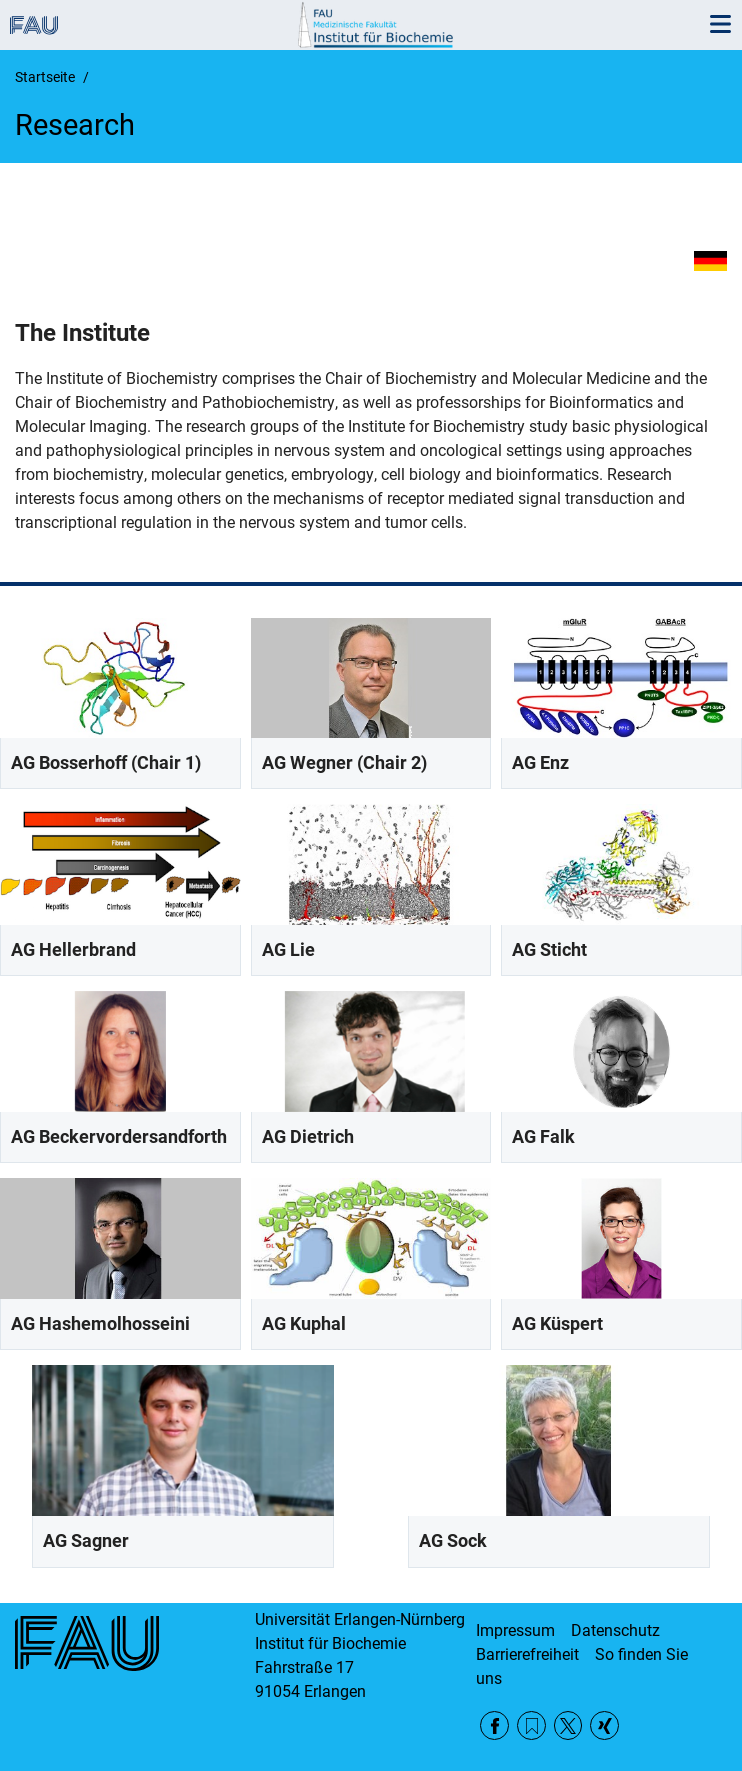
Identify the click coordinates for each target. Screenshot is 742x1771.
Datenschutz (615, 1630)
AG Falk (543, 1136)
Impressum (515, 1630)
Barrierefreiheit (527, 1654)
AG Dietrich (308, 1136)
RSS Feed (531, 1725)
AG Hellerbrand (73, 949)
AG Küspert (557, 1323)
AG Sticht (549, 949)
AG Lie (288, 949)
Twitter (568, 1725)
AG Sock (453, 1540)
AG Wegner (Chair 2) (344, 762)
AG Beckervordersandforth (119, 1136)
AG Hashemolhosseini (100, 1323)
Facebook (494, 1725)
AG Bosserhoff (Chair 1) (106, 762)
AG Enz (540, 762)
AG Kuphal (304, 1323)
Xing (604, 1725)
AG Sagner (86, 1540)
